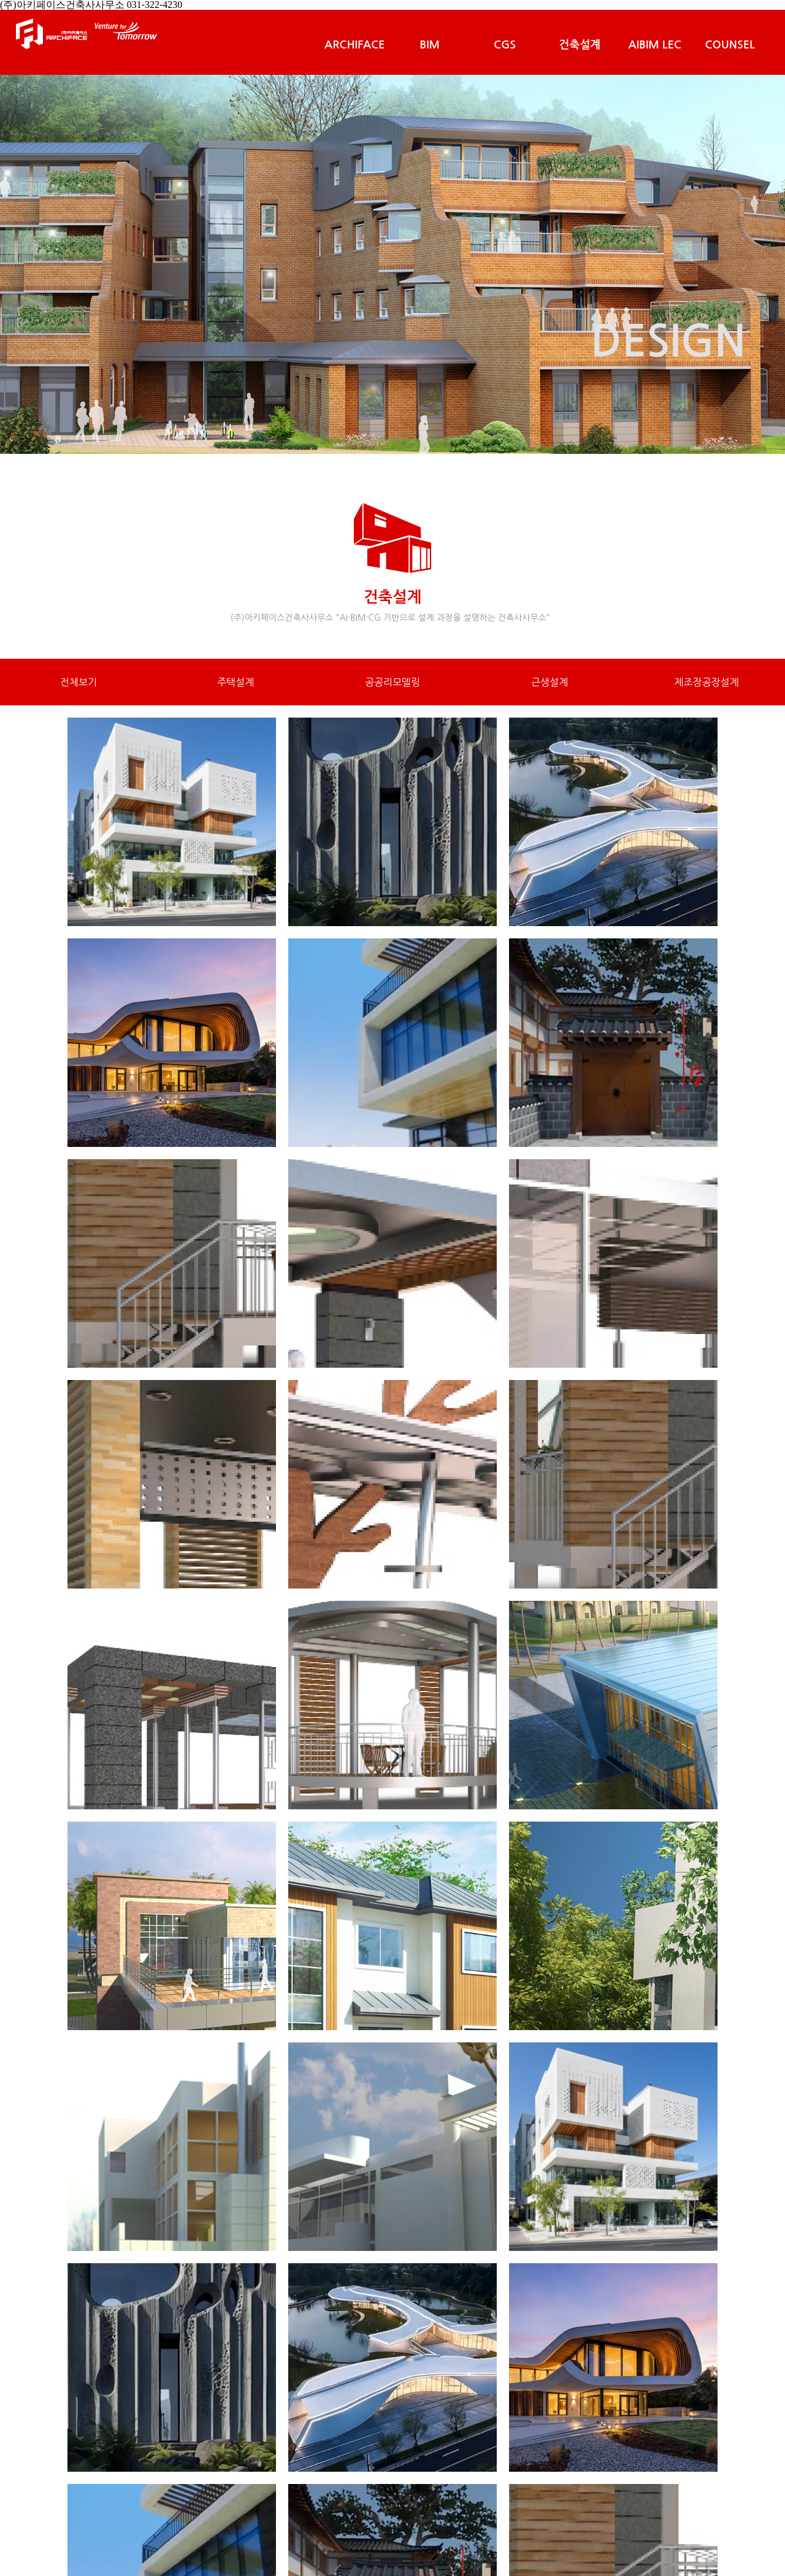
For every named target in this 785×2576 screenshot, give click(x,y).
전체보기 (78, 682)
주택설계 (235, 682)
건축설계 (580, 44)
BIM (429, 44)
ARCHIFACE (354, 44)
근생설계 (549, 682)
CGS (505, 44)
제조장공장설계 (706, 682)
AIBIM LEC (655, 44)
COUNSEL (729, 44)
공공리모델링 (392, 682)
